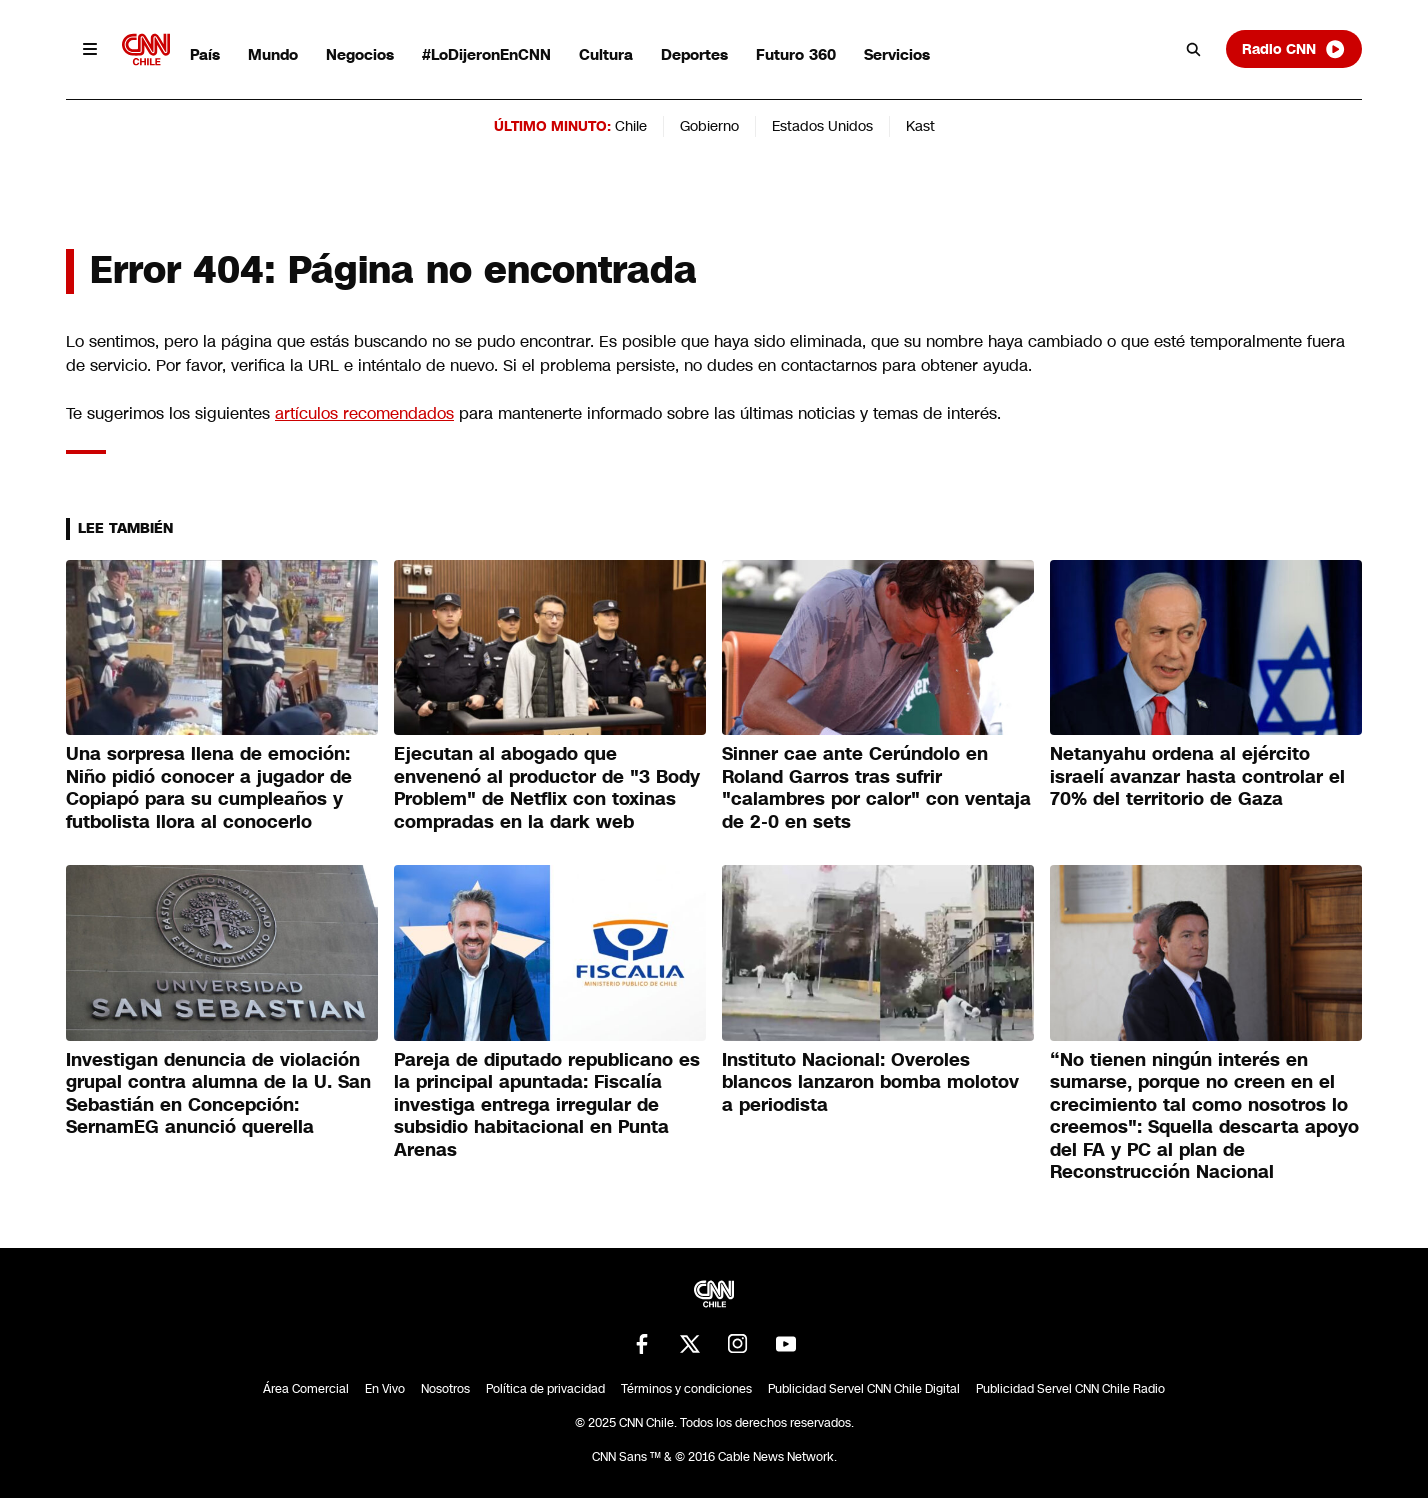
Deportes (694, 54)
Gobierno (709, 126)
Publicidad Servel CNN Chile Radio (1070, 1389)
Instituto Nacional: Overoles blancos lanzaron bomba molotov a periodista (870, 1082)
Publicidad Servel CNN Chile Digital (864, 1389)
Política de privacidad (545, 1389)
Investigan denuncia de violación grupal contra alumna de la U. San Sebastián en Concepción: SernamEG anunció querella (218, 1094)
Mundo (273, 54)
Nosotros (445, 1389)
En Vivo (385, 1389)
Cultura (606, 54)
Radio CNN (1294, 49)
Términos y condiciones (686, 1389)
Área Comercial (306, 1389)
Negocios (360, 54)
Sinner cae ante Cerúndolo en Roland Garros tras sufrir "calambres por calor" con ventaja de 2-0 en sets (876, 788)
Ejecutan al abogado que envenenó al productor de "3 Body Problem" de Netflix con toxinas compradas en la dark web (547, 788)
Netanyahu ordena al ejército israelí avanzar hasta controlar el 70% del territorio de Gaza (1197, 776)
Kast (920, 126)
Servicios (897, 54)
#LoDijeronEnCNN (486, 54)
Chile (631, 126)
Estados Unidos (822, 126)
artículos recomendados (364, 413)
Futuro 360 (796, 54)
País (205, 54)
